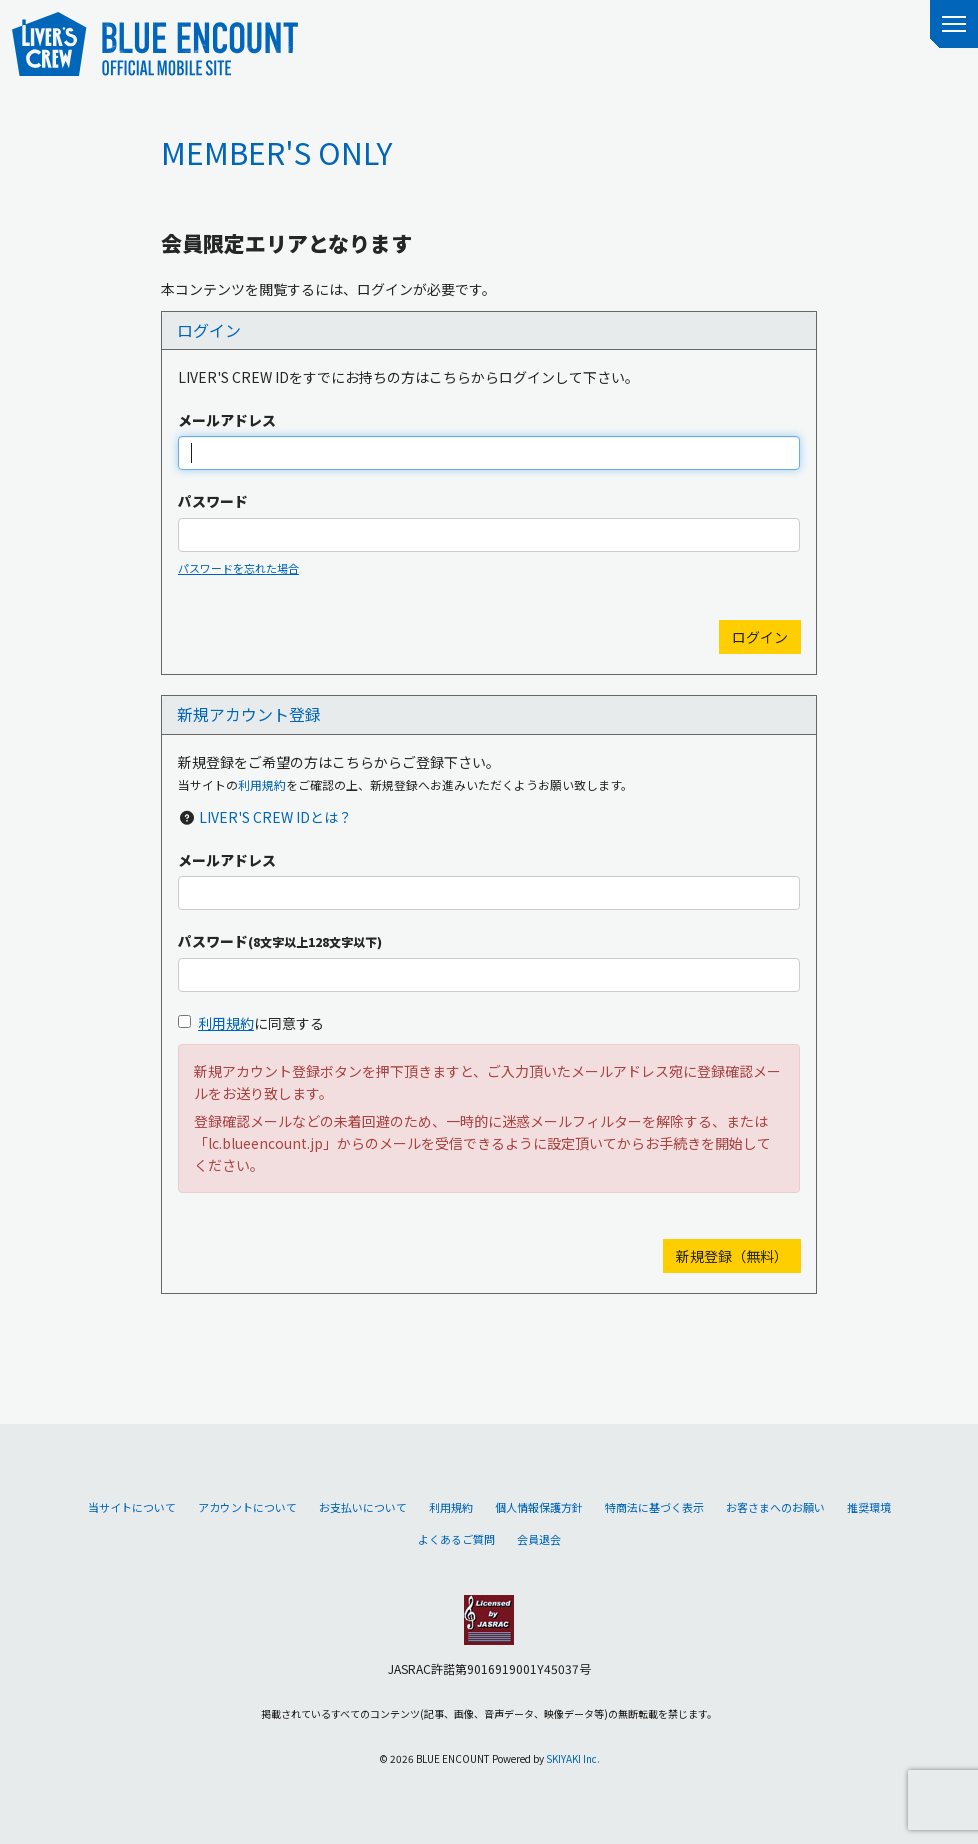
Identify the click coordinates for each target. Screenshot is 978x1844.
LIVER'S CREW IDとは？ (275, 817)
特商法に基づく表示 (654, 1507)
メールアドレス (227, 420)
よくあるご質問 (456, 1539)
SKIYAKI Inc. (573, 1758)
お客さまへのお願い (775, 1507)
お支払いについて (363, 1507)
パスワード (213, 501)
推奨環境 (869, 1507)
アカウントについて (247, 1507)
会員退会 (539, 1539)
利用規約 (262, 784)
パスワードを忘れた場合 (238, 568)
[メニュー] (954, 24)
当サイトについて (132, 1507)
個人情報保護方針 (539, 1507)
